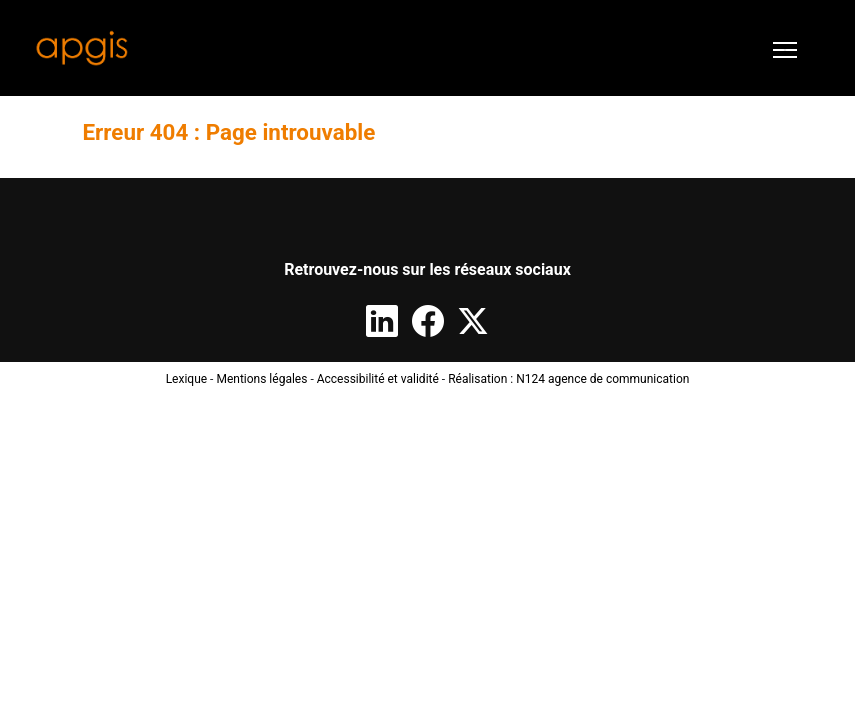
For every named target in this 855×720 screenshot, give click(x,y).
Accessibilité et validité (378, 379)
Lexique (187, 379)
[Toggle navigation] (785, 48)
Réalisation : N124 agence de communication (568, 379)
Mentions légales (261, 379)
